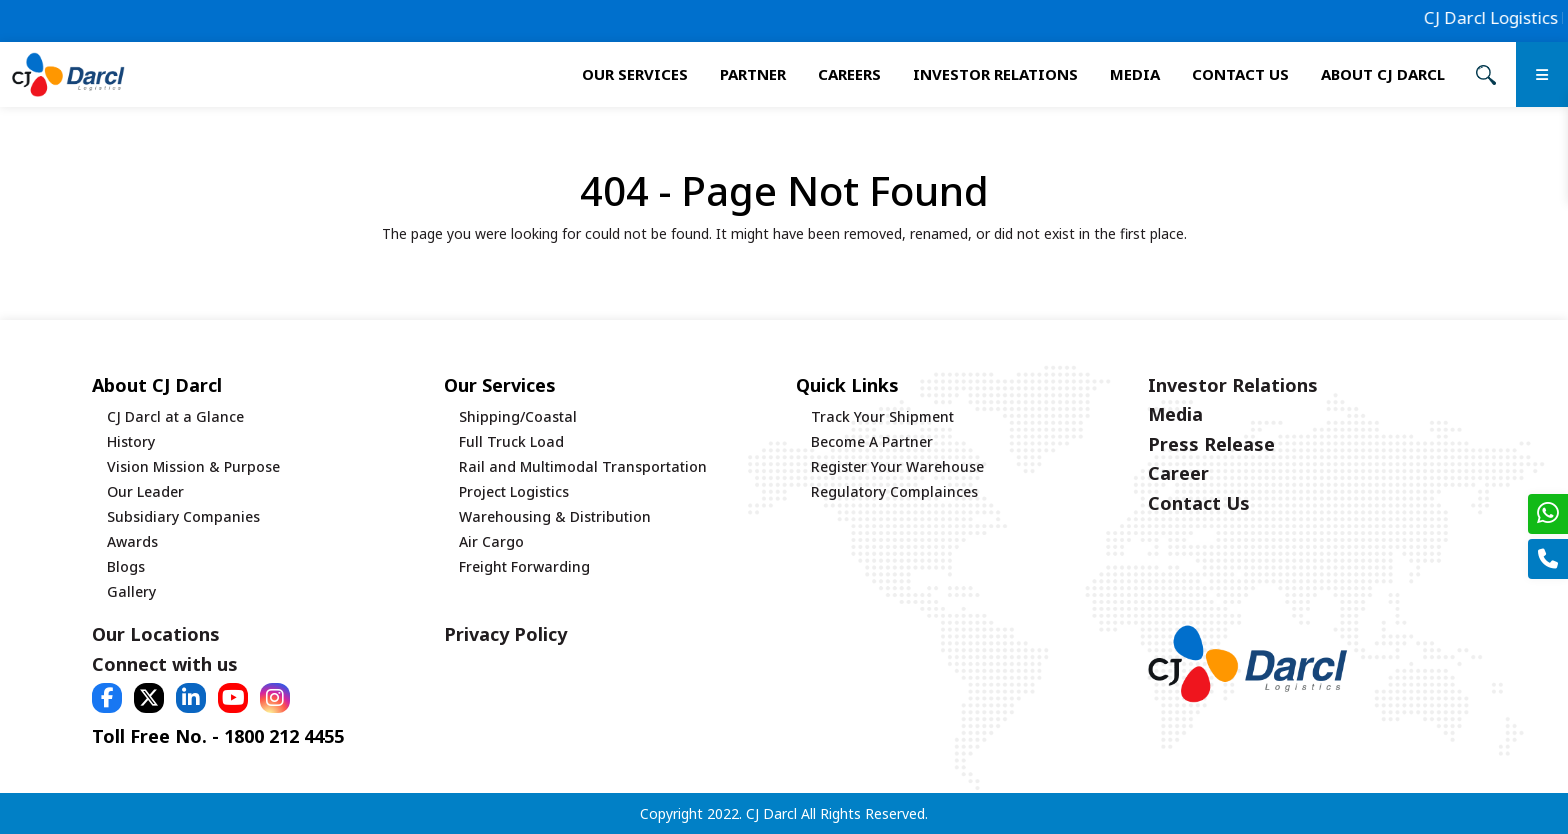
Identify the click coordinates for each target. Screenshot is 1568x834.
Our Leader (145, 491)
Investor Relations (995, 74)
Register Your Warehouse (897, 466)
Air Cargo (491, 541)
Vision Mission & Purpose (193, 466)
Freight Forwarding (524, 566)
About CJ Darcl (1383, 74)
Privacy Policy (505, 634)
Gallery (131, 591)
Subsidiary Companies (183, 516)
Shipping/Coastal (518, 416)
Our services (635, 74)
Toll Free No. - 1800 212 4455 (218, 736)
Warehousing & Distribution (555, 516)
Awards (132, 541)
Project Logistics (514, 491)
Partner (753, 74)
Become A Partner (872, 441)
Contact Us (1240, 74)
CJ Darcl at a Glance (175, 416)
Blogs (126, 566)
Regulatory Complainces (894, 491)
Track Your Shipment (882, 416)
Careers (849, 74)
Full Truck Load (511, 441)
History (131, 441)
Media (1135, 74)
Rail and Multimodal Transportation (583, 466)
